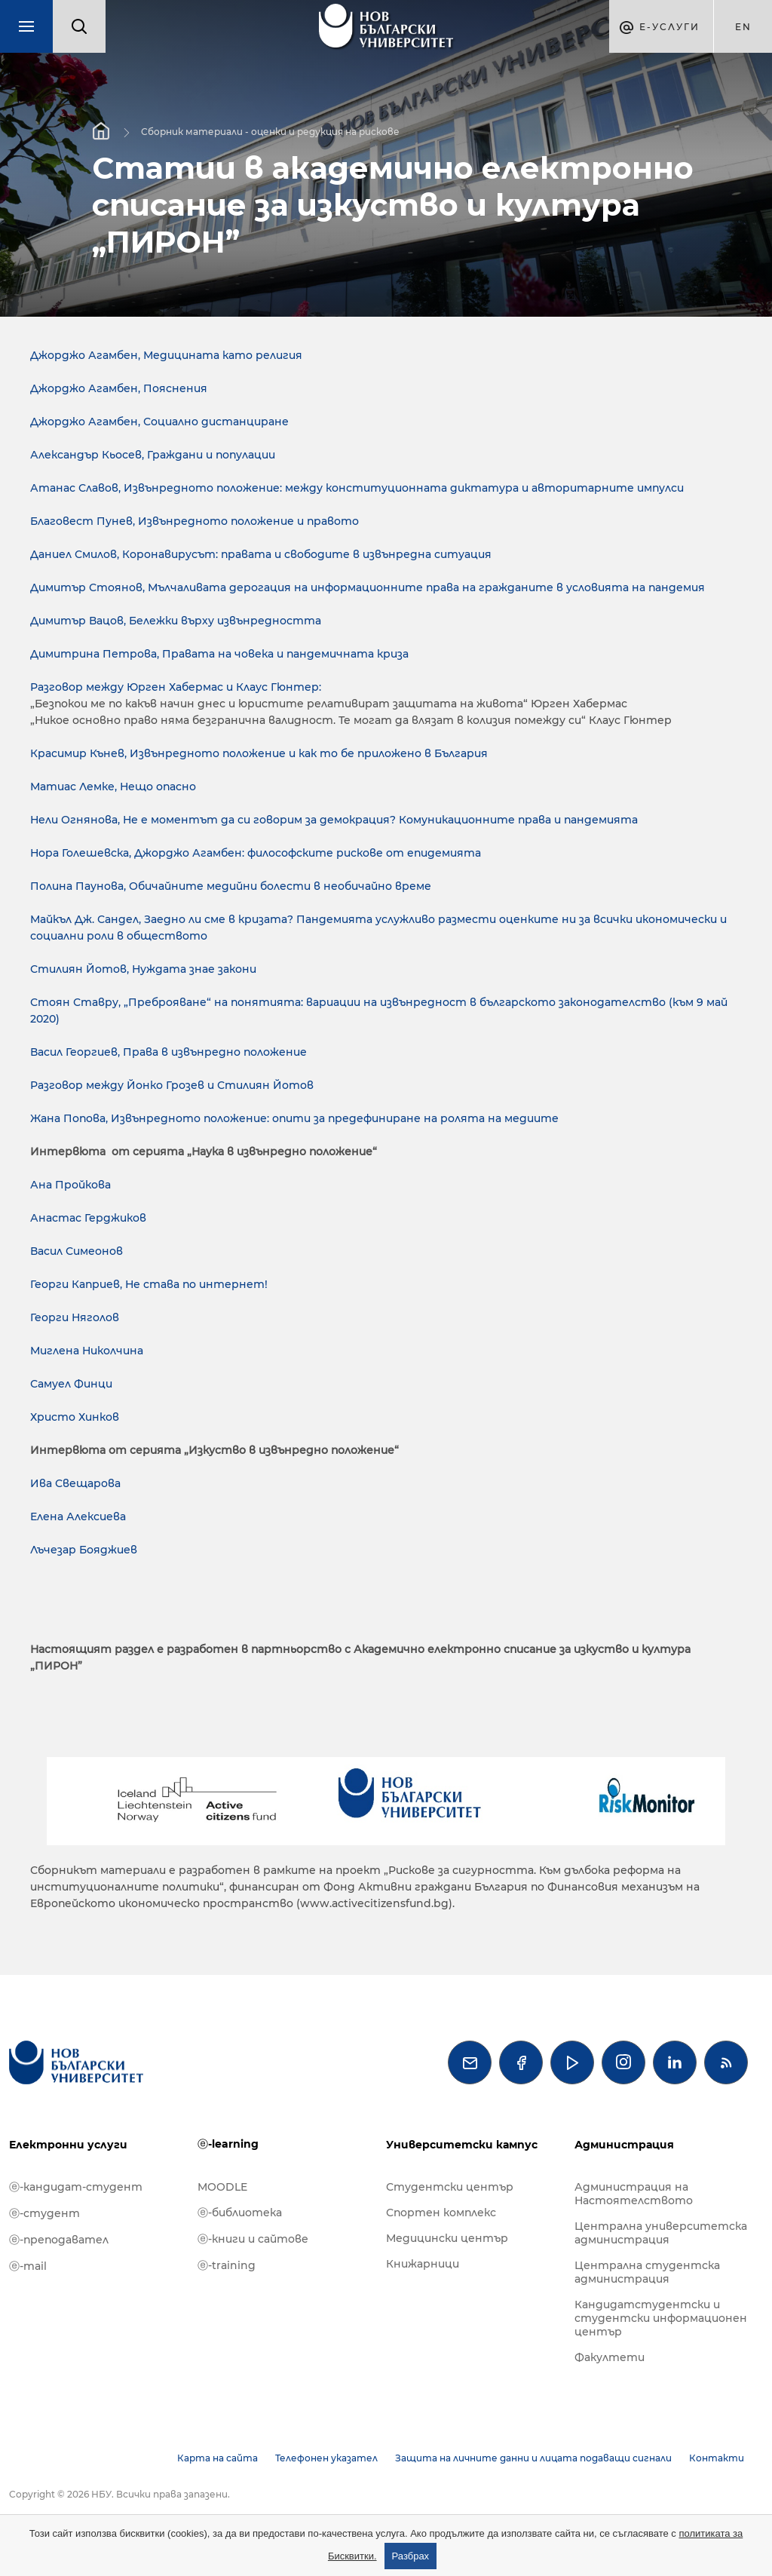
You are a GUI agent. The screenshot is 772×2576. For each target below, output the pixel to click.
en (743, 26)
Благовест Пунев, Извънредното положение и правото (194, 521)
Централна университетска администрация (660, 2232)
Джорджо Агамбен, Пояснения (118, 388)
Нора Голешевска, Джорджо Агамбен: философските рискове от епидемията (255, 853)
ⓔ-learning (228, 2144)
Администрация (624, 2144)
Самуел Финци (71, 1384)
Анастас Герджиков (88, 1218)
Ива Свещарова (75, 1483)
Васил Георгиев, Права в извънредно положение (168, 1052)
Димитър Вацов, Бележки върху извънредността (175, 620)
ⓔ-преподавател (59, 2239)
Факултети (609, 2357)
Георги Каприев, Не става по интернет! (149, 1284)
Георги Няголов (74, 1317)
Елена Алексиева (78, 1516)
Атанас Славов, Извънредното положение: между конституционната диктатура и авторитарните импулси (357, 488)
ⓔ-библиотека (240, 2212)
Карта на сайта (217, 2458)
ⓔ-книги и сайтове (253, 2239)
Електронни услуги (68, 2144)
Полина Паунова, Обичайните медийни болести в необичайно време (230, 886)
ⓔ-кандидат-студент (75, 2187)
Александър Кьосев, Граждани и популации (152, 455)
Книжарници (422, 2264)
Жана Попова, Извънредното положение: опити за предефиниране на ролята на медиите (294, 1118)
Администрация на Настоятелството (633, 2193)
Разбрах (411, 2556)
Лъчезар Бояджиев (83, 1549)
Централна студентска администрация (647, 2272)
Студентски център (449, 2187)
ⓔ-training (227, 2265)
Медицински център (447, 2238)
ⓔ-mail (28, 2266)
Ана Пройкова (70, 1184)
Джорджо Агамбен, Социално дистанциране (159, 421)
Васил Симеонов (76, 1251)
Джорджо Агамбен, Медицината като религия (166, 355)
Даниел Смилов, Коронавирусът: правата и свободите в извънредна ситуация (261, 554)
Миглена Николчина (86, 1350)
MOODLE (222, 2187)
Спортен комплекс (441, 2212)
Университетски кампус (462, 2144)
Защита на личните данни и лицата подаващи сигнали (533, 2458)
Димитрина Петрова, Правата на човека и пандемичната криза (219, 654)
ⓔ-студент (44, 2213)
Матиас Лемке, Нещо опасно (113, 786)
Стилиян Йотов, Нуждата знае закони (143, 969)
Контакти (716, 2458)
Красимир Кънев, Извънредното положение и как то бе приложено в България (259, 753)
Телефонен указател (326, 2458)
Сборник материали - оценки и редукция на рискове (270, 130)
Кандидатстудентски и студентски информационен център (660, 2318)
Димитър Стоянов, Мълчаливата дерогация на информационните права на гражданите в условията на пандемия (367, 587)
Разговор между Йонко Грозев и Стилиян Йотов (172, 1085)
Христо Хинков (74, 1417)
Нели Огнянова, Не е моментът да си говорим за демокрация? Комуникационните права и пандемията (334, 819)
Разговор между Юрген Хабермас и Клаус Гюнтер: (175, 687)
